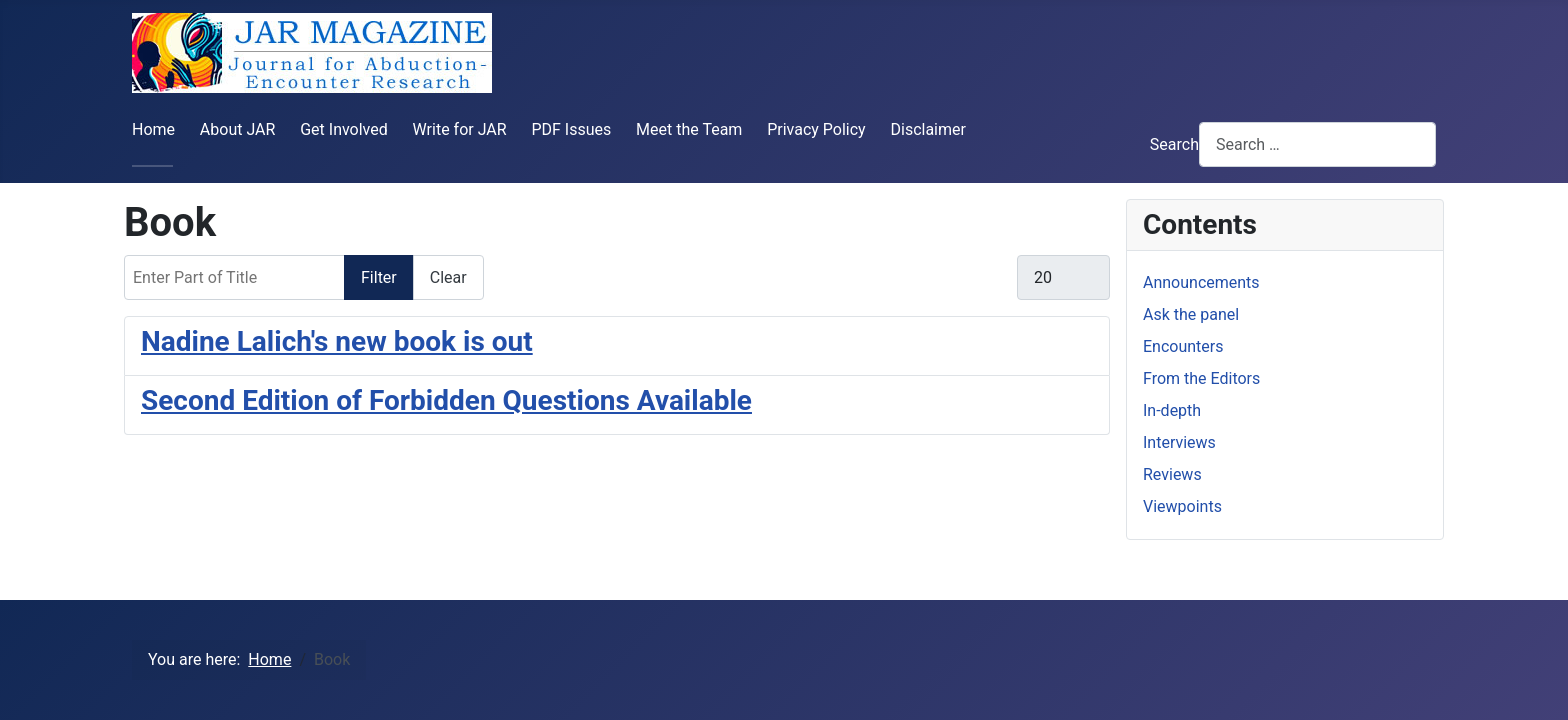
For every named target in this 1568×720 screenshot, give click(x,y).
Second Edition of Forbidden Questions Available (446, 400)
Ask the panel (1191, 314)
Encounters (1183, 346)
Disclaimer (927, 129)
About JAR (238, 129)
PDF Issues (571, 129)
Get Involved (344, 129)
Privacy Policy (816, 129)
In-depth (1172, 410)
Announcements (1201, 282)
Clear (448, 277)
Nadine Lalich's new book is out (337, 341)
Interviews (1179, 442)
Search (1174, 144)
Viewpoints (1182, 506)
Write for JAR (460, 129)
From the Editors (1201, 378)
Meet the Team (689, 129)
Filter (379, 277)
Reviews (1172, 474)
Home (153, 129)
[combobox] (1317, 144)
